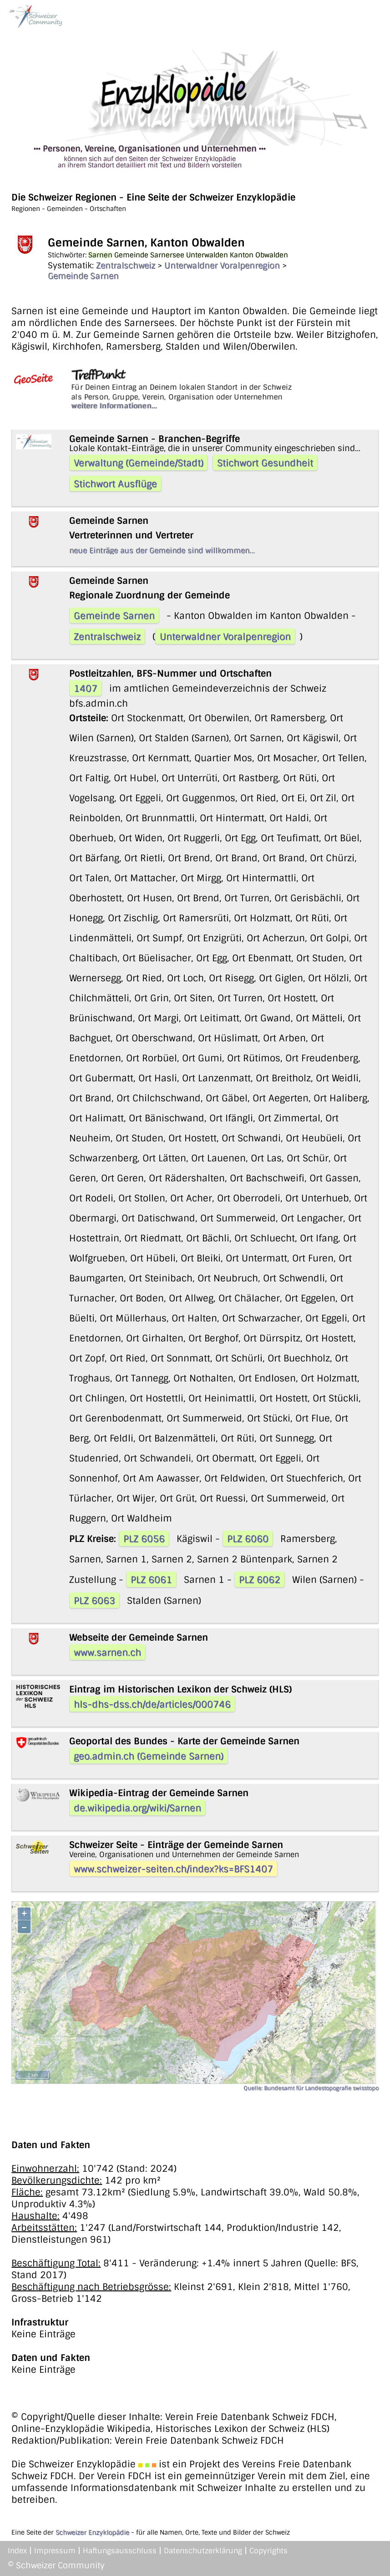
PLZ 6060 (247, 1539)
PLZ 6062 (259, 1580)
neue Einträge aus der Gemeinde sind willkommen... (162, 550)
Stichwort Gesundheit (265, 463)
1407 (85, 688)
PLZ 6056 (144, 1539)
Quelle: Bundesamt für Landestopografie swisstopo (311, 2088)
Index (17, 2551)
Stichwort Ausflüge (115, 484)
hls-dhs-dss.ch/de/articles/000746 (152, 1704)
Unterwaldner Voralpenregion (222, 265)
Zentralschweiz (125, 265)
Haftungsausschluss (120, 2551)
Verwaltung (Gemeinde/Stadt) (138, 463)
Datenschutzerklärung (203, 2551)
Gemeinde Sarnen (83, 276)
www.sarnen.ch (107, 1652)
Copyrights (268, 2551)
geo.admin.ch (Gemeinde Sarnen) (148, 1756)
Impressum (55, 2551)
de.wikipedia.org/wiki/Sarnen (137, 1808)
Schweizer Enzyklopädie (92, 2532)
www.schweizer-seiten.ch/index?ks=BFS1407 (173, 1869)
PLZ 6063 (94, 1601)
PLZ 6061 (151, 1580)
